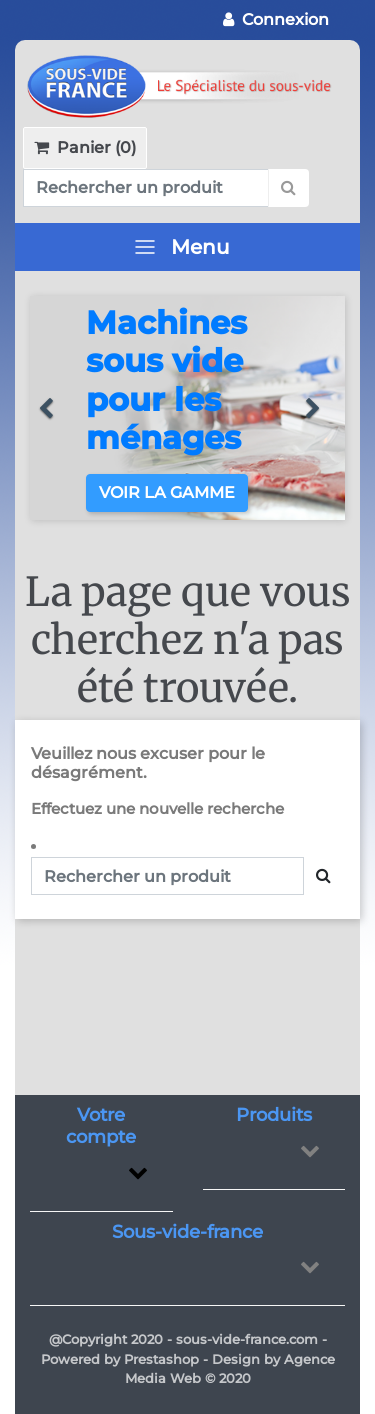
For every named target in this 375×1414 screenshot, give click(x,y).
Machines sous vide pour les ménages (166, 380)
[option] (187, 408)
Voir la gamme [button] (167, 492)
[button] (55, 408)
